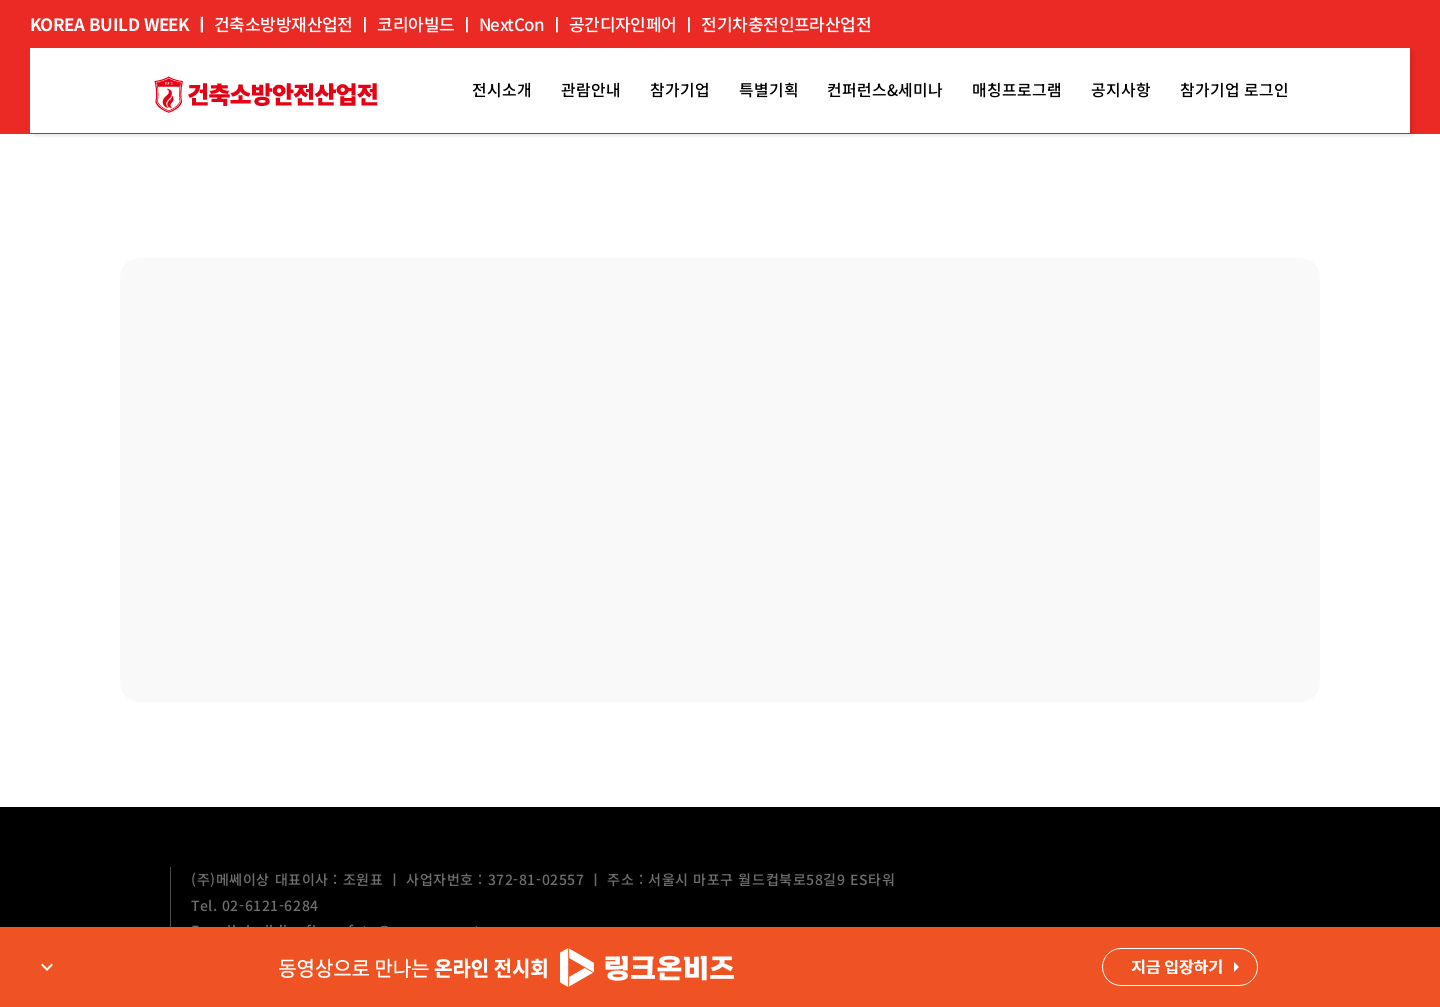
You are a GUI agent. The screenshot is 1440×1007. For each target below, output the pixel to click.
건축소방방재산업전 (283, 23)
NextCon (511, 23)
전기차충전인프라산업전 (786, 23)
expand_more (47, 967)
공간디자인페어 (623, 23)
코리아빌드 (415, 23)
